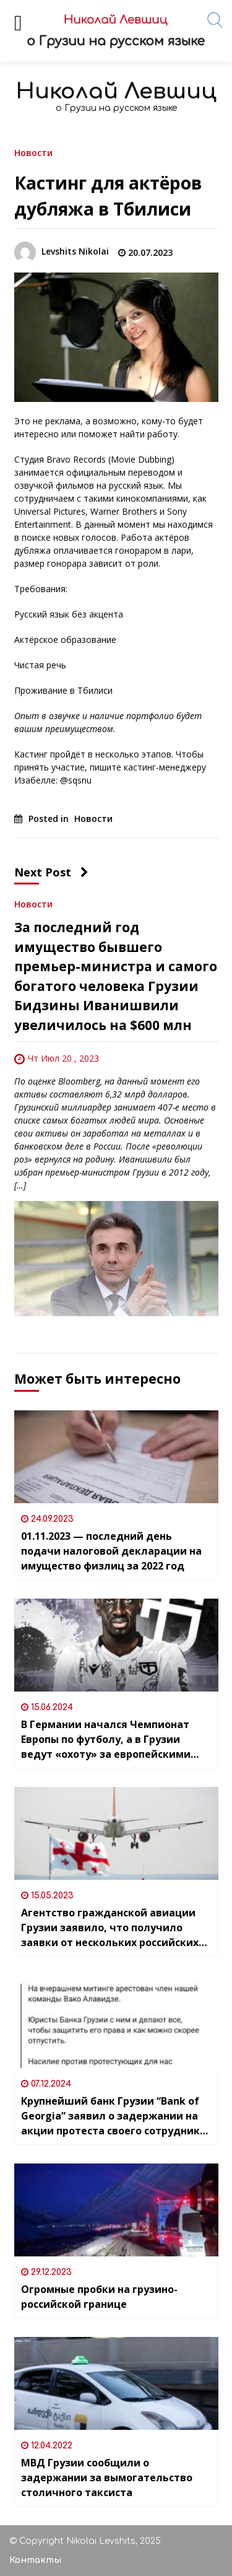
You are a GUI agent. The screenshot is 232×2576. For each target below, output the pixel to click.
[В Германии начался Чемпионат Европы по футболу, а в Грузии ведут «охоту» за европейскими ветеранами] (116, 1645)
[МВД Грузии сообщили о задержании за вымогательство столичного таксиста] (116, 2383)
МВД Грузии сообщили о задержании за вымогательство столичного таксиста (106, 2477)
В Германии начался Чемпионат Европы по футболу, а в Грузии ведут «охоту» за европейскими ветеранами (106, 1740)
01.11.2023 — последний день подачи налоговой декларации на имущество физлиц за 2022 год (111, 1551)
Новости (33, 152)
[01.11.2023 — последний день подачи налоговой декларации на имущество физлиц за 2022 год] (116, 1456)
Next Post (51, 872)
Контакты (35, 2560)
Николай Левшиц (116, 91)
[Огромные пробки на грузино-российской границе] (116, 2209)
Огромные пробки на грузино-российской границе (99, 2296)
